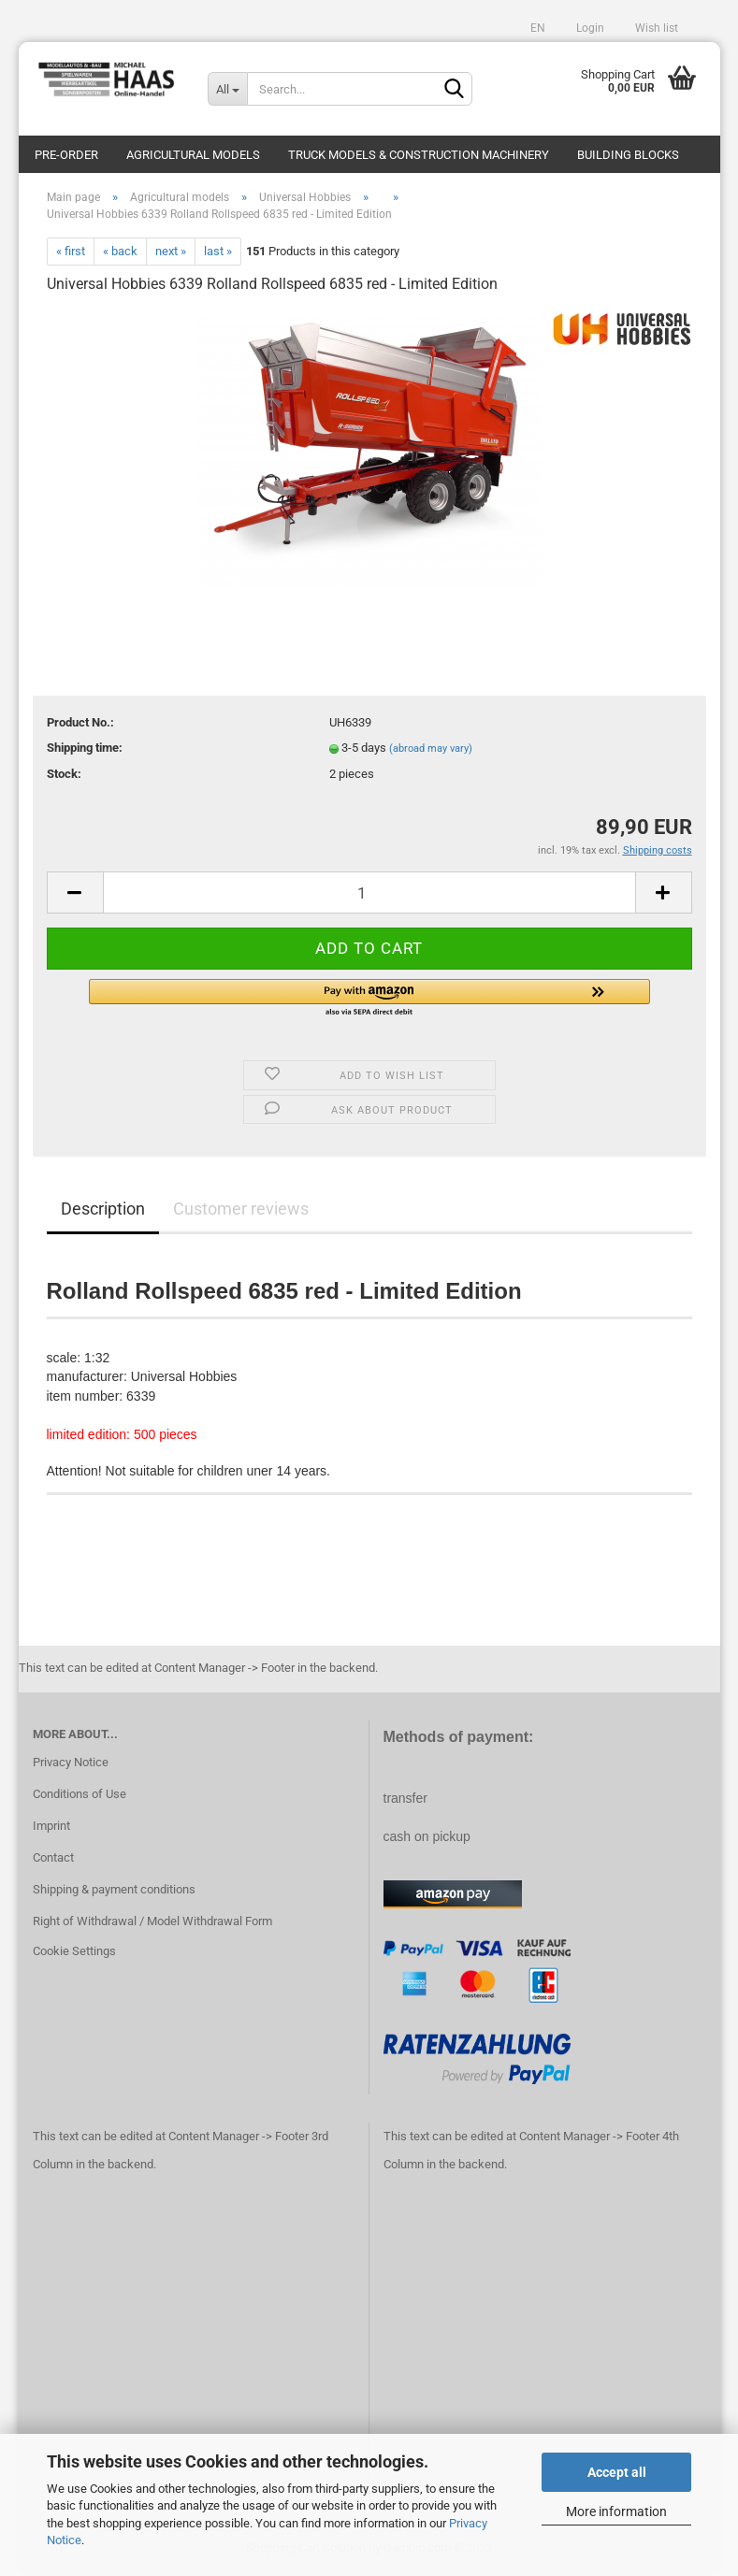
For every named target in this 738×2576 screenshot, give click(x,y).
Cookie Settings (74, 1954)
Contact (53, 1861)
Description (103, 1212)
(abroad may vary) (430, 752)
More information (616, 2511)
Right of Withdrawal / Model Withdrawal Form (152, 1924)
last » (218, 254)
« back (120, 254)
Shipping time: (85, 751)
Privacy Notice (71, 1766)
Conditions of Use (79, 1798)
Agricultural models (193, 155)
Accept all (616, 2472)
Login (588, 28)
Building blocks (628, 155)
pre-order (66, 155)
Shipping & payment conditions (114, 1892)
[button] (369, 1002)
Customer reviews (241, 1212)
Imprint (51, 1829)
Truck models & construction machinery (418, 155)
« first (70, 254)
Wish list (655, 28)
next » (170, 254)
